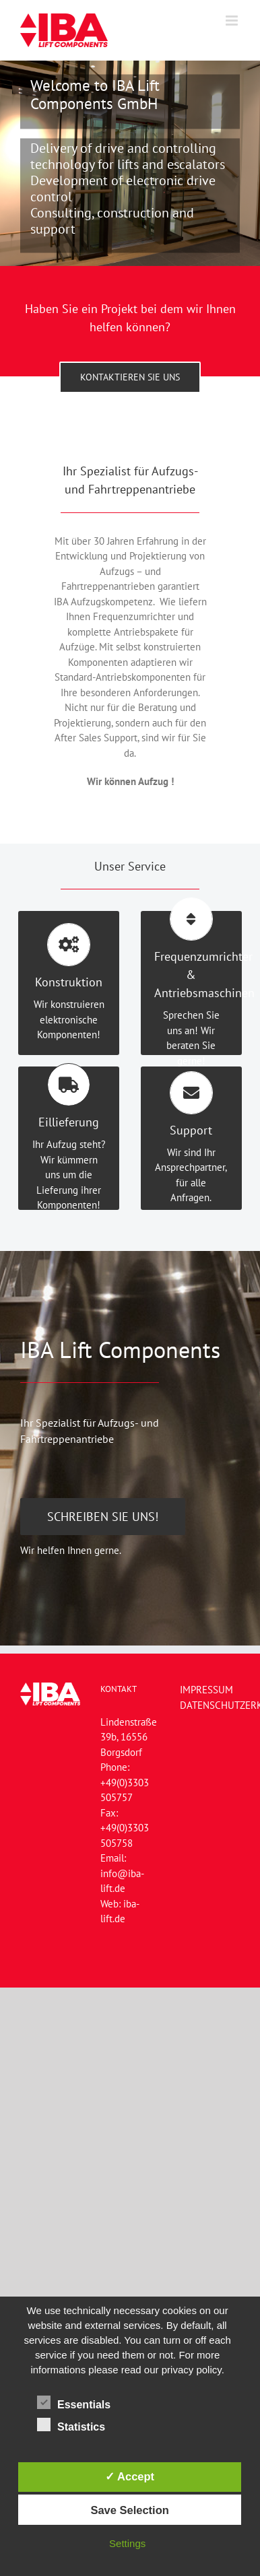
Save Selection (129, 2510)
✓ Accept (129, 2476)
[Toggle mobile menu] (233, 20)
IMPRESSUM (206, 1689)
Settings (127, 2543)
